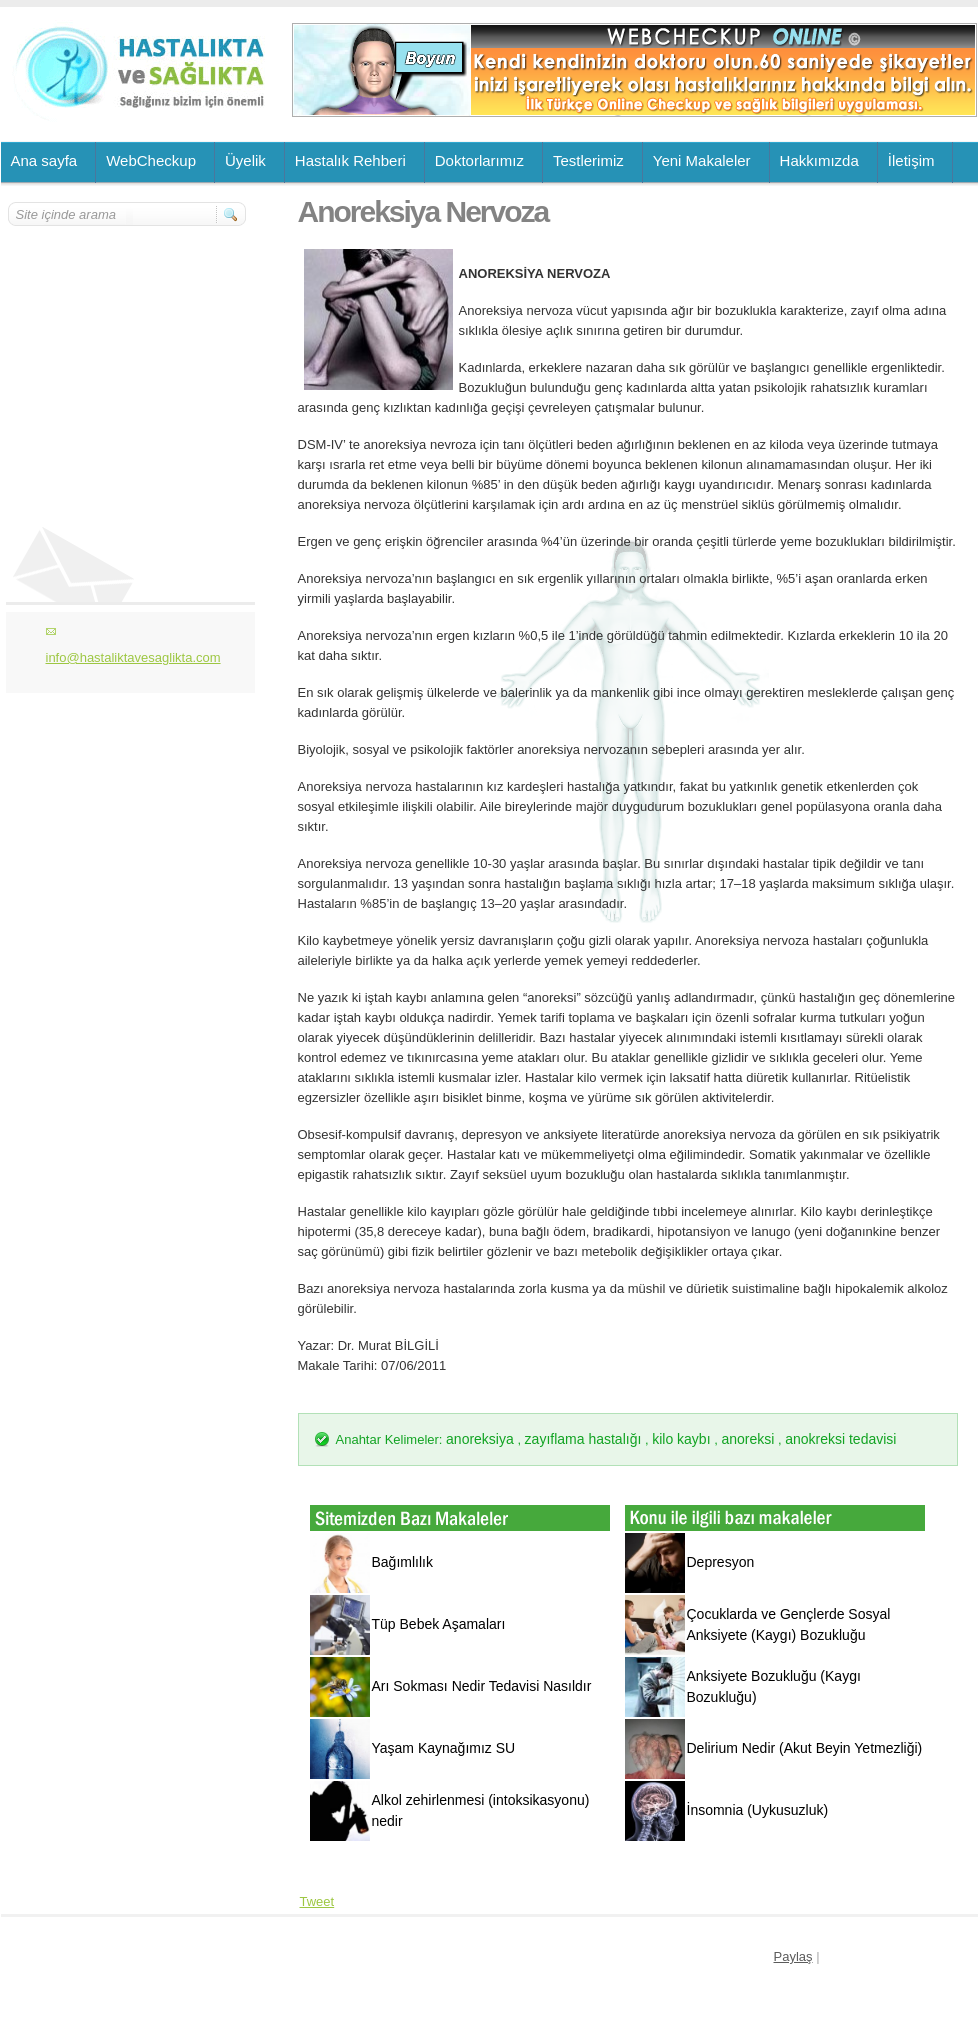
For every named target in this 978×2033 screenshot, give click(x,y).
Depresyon (721, 1562)
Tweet (317, 1901)
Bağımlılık (402, 1562)
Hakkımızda (819, 160)
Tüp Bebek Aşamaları (439, 1624)
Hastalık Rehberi (350, 160)
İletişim (911, 160)
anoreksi (747, 1439)
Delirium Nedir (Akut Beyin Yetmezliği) (805, 1748)
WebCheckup (151, 160)
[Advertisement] (128, 347)
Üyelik (245, 160)
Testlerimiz (588, 160)
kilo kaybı (681, 1439)
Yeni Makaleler (702, 160)
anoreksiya (480, 1439)
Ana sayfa (44, 160)
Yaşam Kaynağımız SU (444, 1748)
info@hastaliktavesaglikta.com (133, 657)
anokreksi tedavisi (840, 1439)
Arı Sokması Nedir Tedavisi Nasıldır (482, 1686)
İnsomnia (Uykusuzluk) (758, 1810)
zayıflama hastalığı (583, 1439)
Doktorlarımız (479, 160)
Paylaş (793, 1956)
